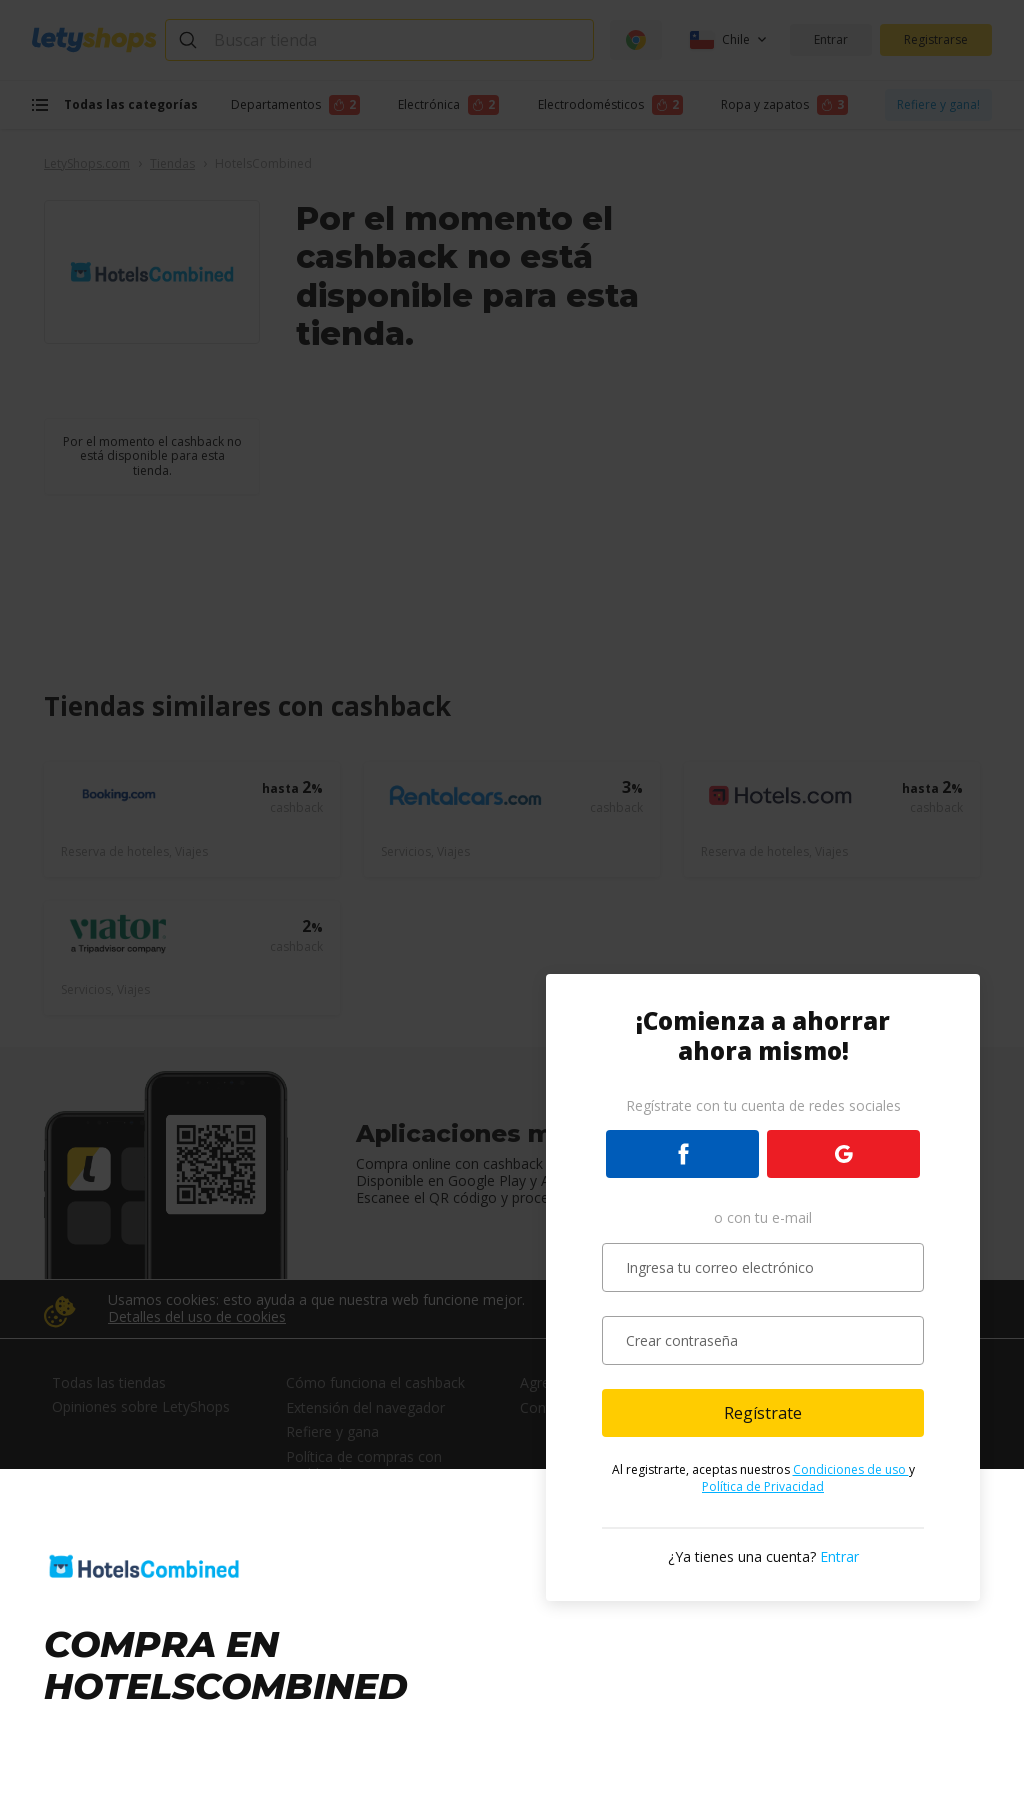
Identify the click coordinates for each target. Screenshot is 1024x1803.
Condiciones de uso (851, 1469)
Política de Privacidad (763, 1486)
